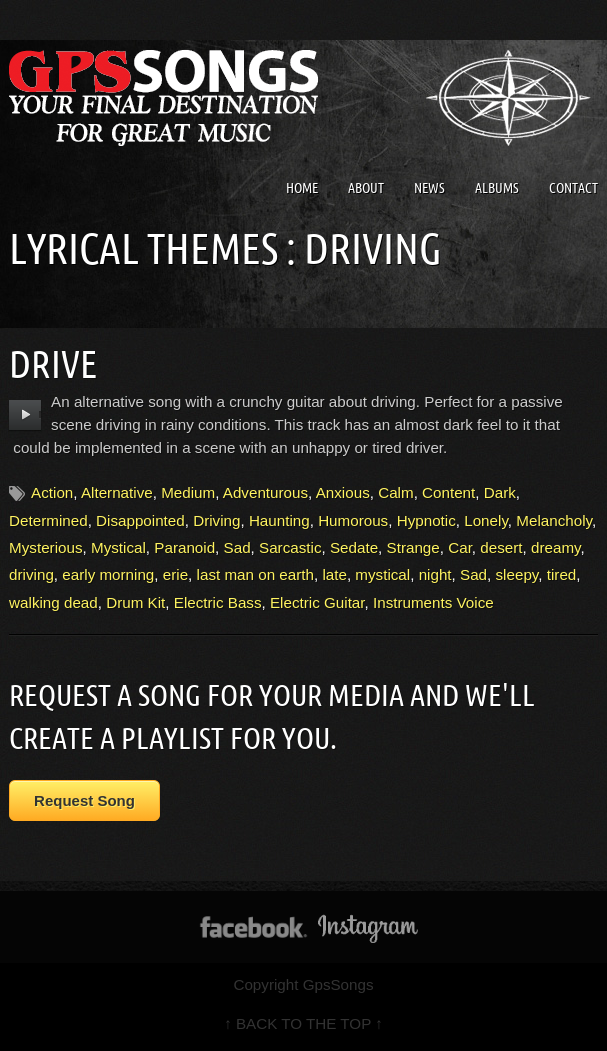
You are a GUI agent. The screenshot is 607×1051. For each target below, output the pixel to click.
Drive (53, 364)
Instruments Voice (433, 602)
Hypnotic (426, 520)
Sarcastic (290, 547)
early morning (108, 574)
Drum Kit (135, 602)
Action (52, 492)
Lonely (486, 520)
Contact (573, 188)
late (334, 574)
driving (31, 574)
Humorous (353, 520)
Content (448, 492)
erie (175, 574)
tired (562, 574)
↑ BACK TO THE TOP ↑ (303, 1023)
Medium (188, 492)
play (25, 415)
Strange (413, 547)
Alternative (117, 492)
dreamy (556, 547)
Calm (395, 492)
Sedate (354, 547)
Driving (216, 520)
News (429, 188)
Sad (237, 547)
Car (460, 547)
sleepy (517, 574)
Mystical (118, 547)
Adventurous (265, 492)
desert (501, 547)
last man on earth (255, 574)
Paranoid (184, 547)
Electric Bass (218, 602)
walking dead (53, 602)
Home (302, 188)
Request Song (84, 800)
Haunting (279, 520)
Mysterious (45, 547)
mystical (382, 574)
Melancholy (554, 520)
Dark (500, 492)
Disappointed (140, 520)
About (366, 188)
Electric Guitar (317, 602)
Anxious (343, 492)
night (435, 574)
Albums (497, 188)
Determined (48, 520)
